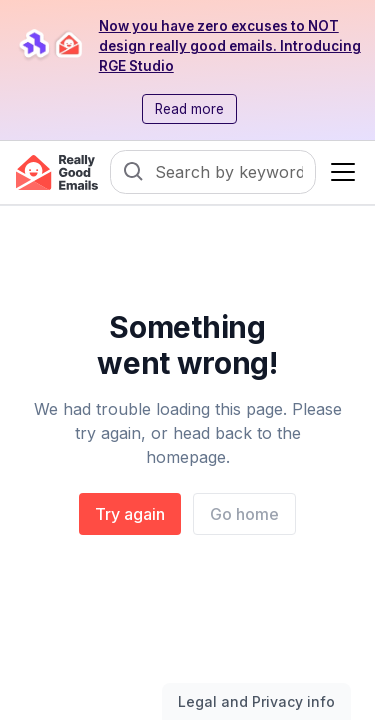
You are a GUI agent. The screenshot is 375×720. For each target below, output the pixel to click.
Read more (189, 109)
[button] (339, 172)
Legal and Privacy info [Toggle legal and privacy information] (256, 701)
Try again (130, 514)
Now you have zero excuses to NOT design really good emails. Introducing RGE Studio (230, 46)
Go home (244, 514)
